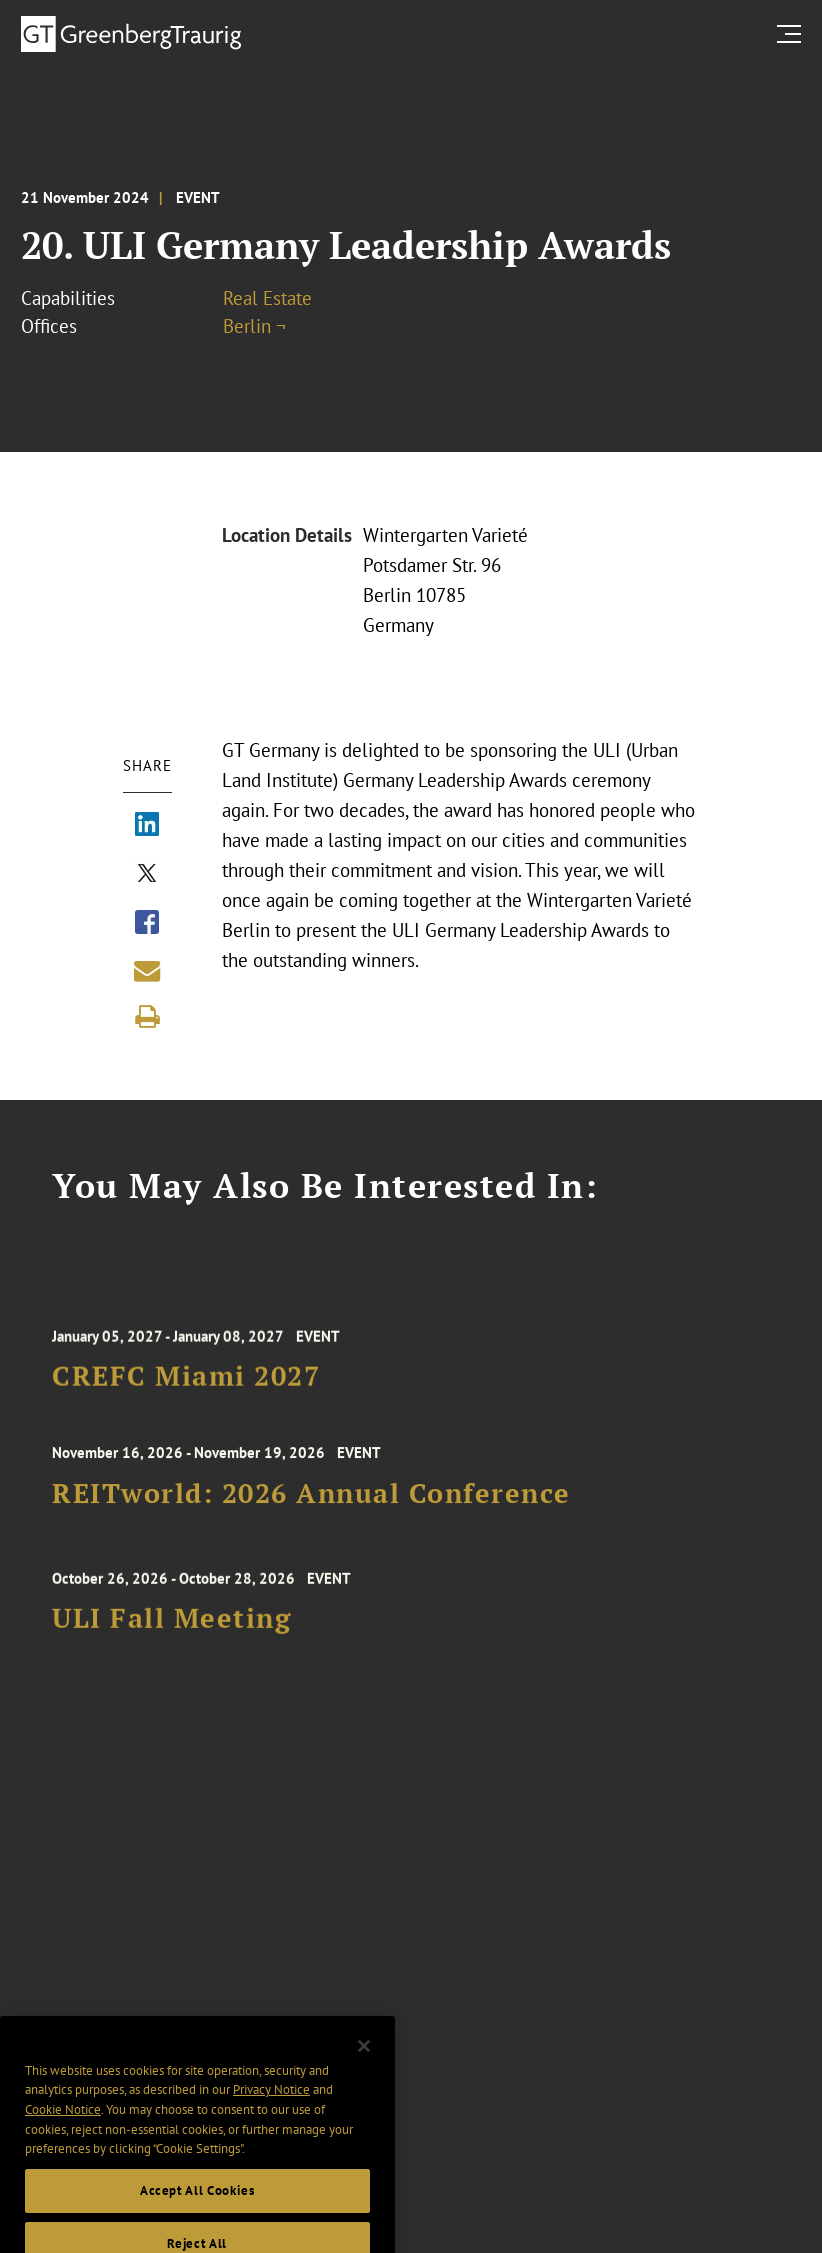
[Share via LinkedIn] (147, 826)
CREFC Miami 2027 (186, 1383)
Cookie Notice (63, 2124)
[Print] (147, 1017)
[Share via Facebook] (147, 924)
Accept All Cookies (197, 2205)
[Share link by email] (147, 971)
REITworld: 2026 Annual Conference (311, 1498)
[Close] (364, 2061)
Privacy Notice (271, 2105)
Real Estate (267, 298)
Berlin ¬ (254, 326)
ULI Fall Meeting (171, 1625)
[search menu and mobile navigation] (793, 33)
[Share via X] (147, 875)
